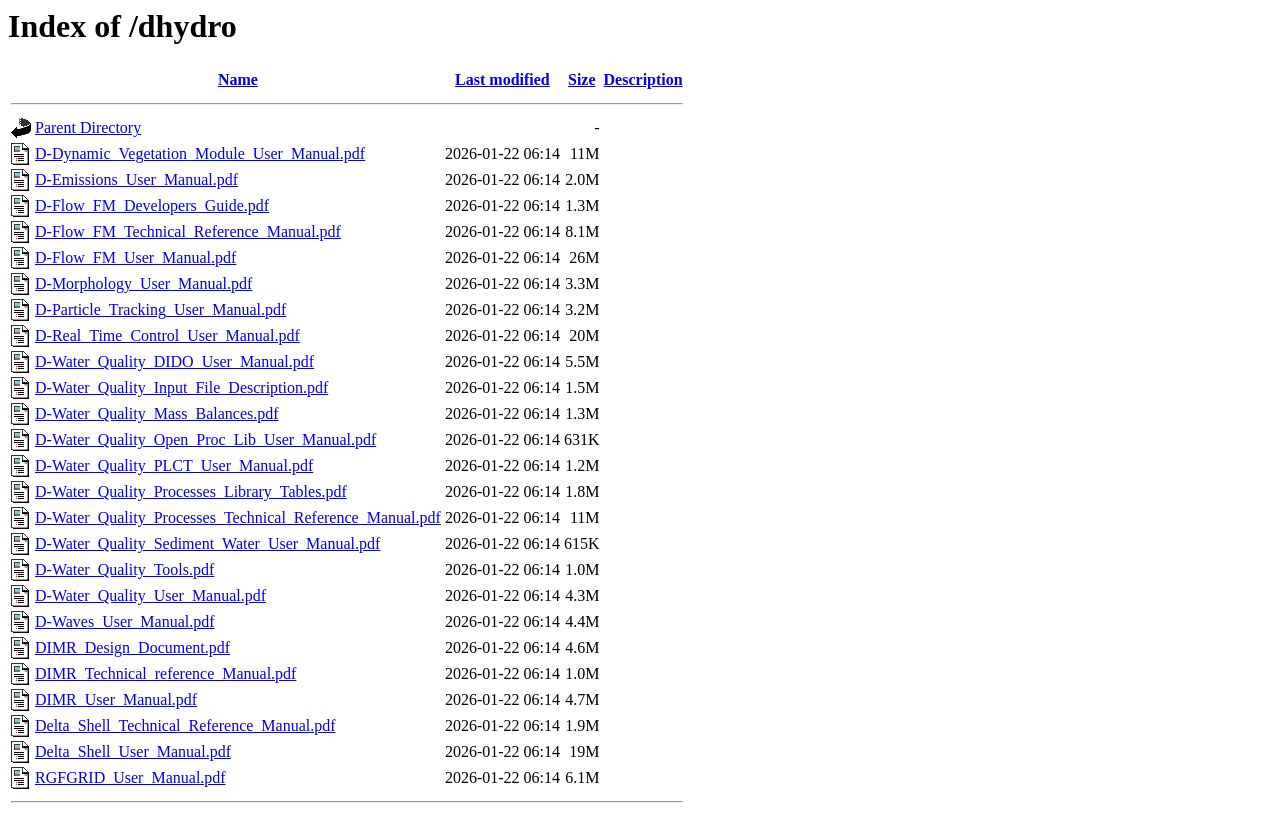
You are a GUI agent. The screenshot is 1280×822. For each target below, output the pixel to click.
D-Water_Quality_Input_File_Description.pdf (181, 387)
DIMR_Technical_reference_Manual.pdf (165, 673)
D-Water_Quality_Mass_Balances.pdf (157, 413)
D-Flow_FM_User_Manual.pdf (135, 257)
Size (582, 79)
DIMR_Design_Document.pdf (132, 647)
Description (643, 79)
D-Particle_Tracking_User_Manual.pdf (160, 309)
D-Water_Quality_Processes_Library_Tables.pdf (191, 491)
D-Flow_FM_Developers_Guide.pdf (152, 205)
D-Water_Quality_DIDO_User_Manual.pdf (174, 361)
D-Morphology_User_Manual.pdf (143, 283)
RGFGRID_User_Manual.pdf (130, 777)
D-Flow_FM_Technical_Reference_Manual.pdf (188, 231)
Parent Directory (88, 127)
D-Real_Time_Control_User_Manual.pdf (167, 335)
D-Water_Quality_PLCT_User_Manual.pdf (174, 465)
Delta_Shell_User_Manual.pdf (133, 751)
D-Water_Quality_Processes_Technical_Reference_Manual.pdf (238, 517)
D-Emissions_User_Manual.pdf (136, 179)
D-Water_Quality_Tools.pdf (124, 569)
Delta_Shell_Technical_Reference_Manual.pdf (185, 725)
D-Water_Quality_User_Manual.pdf (150, 595)
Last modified (502, 79)
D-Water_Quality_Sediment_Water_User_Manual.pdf (207, 543)
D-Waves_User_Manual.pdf (125, 621)
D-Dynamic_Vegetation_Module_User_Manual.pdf (200, 153)
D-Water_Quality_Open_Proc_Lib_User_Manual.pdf (205, 439)
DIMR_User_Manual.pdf (116, 699)
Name (238, 79)
